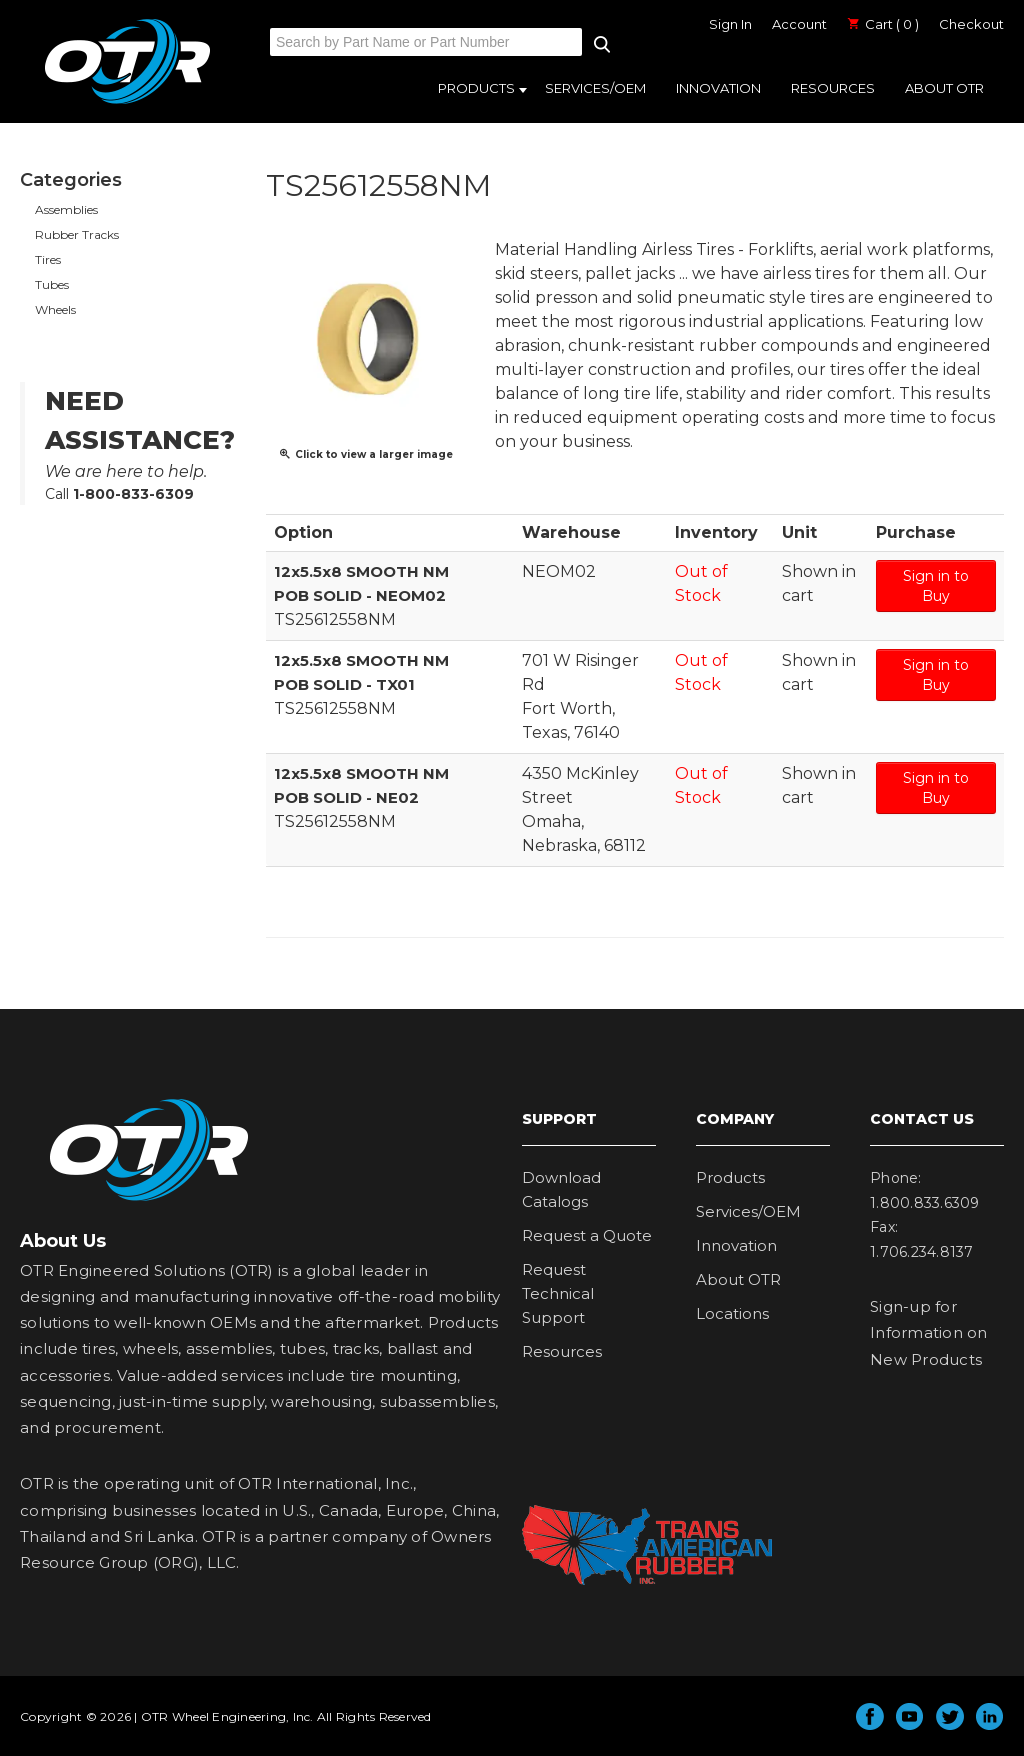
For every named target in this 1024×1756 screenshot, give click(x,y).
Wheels (55, 309)
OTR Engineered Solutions (127, 103)
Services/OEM (595, 88)
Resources (833, 88)
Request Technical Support (558, 1293)
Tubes (52, 284)
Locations (732, 1313)
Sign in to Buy (936, 586)
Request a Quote (587, 1235)
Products (476, 88)
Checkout (971, 24)
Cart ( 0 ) (883, 24)
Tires (48, 259)
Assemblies (66, 209)
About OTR (944, 88)
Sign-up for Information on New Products (929, 1333)
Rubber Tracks (77, 234)
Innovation (718, 88)
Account (799, 24)
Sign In (730, 24)
